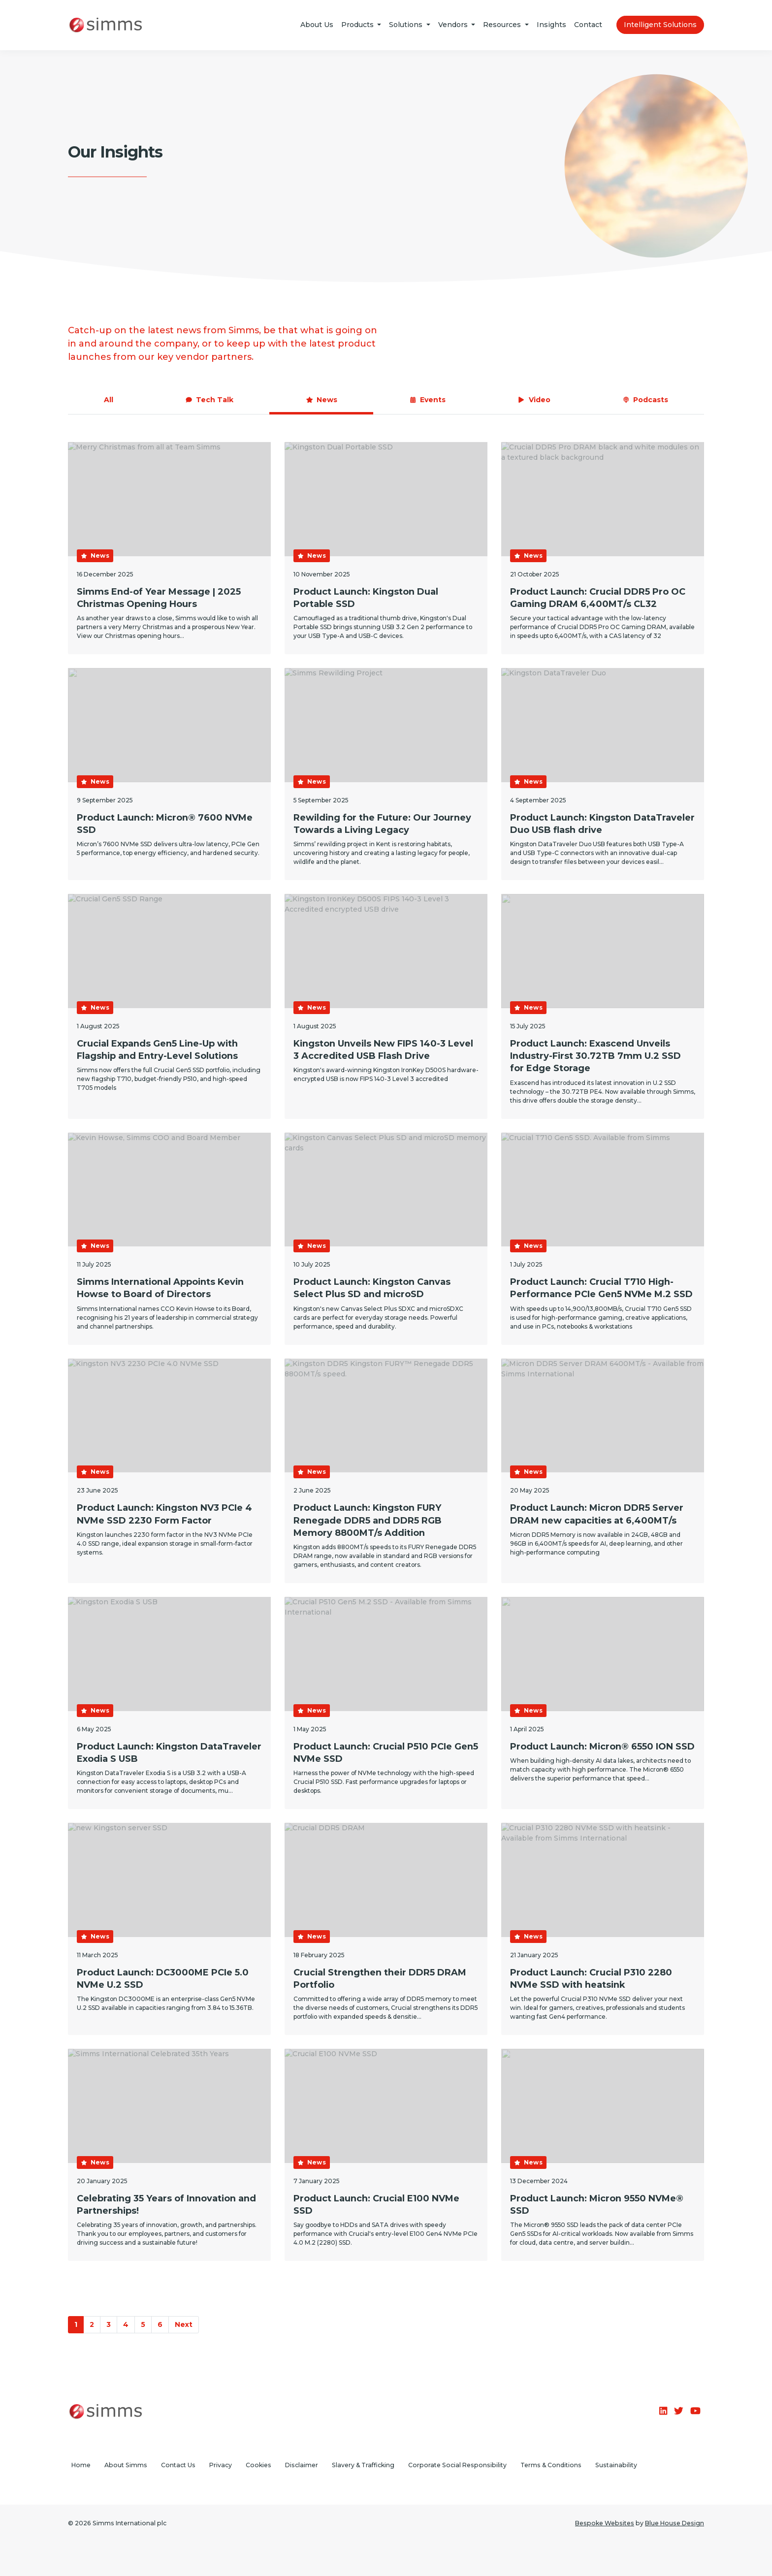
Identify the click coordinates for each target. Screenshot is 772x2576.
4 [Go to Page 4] (126, 2324)
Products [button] (358, 24)
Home (81, 2465)
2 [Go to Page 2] (92, 2324)
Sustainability (616, 2465)
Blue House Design (674, 2523)
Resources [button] (503, 24)
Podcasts (645, 399)
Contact (588, 24)
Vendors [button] (454, 24)
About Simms (125, 2465)
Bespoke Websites (604, 2523)
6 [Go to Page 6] (160, 2324)
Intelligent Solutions (660, 24)
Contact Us (178, 2465)
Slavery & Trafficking (363, 2465)
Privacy (220, 2465)
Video (533, 399)
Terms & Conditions (550, 2465)
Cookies (258, 2465)
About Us (316, 24)
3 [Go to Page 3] (108, 2324)
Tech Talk (209, 399)
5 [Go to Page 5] (143, 2324)
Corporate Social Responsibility (457, 2465)
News (321, 399)
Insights (551, 24)
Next (184, 2324)
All (108, 399)
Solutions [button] (406, 24)
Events (427, 399)
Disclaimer (301, 2465)
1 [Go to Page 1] (75, 2324)
